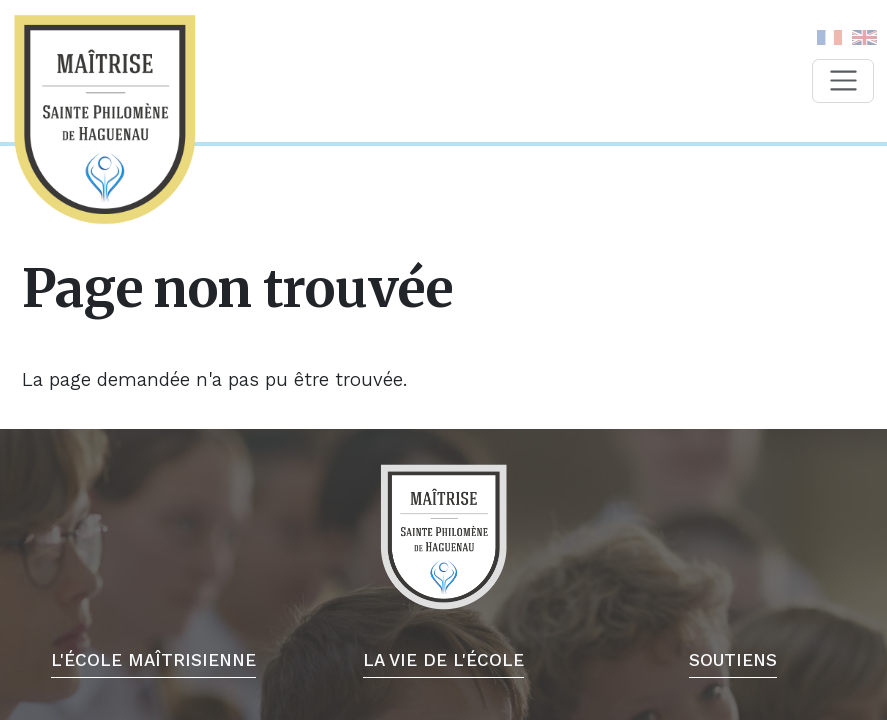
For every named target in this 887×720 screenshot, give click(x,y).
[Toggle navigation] (842, 81)
